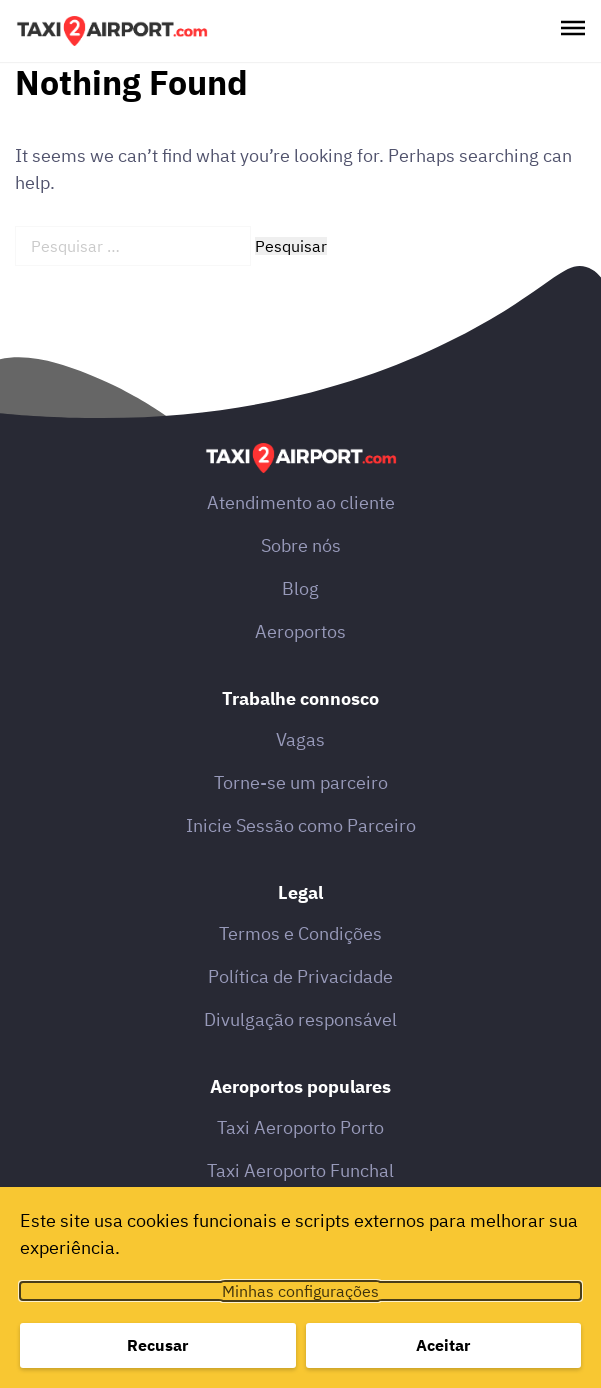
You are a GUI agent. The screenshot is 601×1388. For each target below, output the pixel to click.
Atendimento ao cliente (301, 502)
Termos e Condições (300, 933)
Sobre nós (301, 545)
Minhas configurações (300, 1291)
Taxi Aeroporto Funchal (300, 1170)
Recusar (157, 1345)
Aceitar (443, 1345)
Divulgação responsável (300, 1019)
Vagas (300, 739)
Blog (300, 588)
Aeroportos (300, 631)
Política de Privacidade (300, 976)
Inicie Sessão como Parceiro (301, 825)
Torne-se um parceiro (301, 782)
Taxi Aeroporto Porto (300, 1127)
